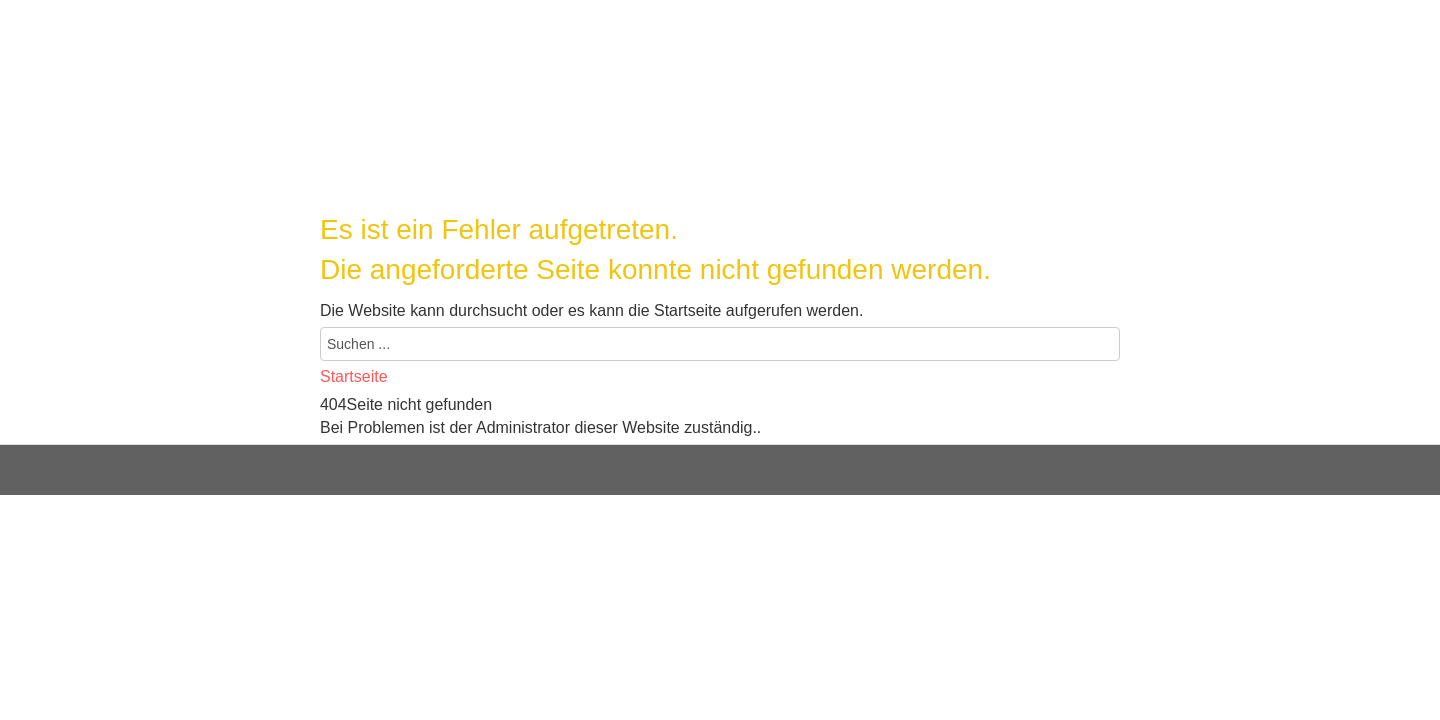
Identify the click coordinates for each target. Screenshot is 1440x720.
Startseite (354, 376)
